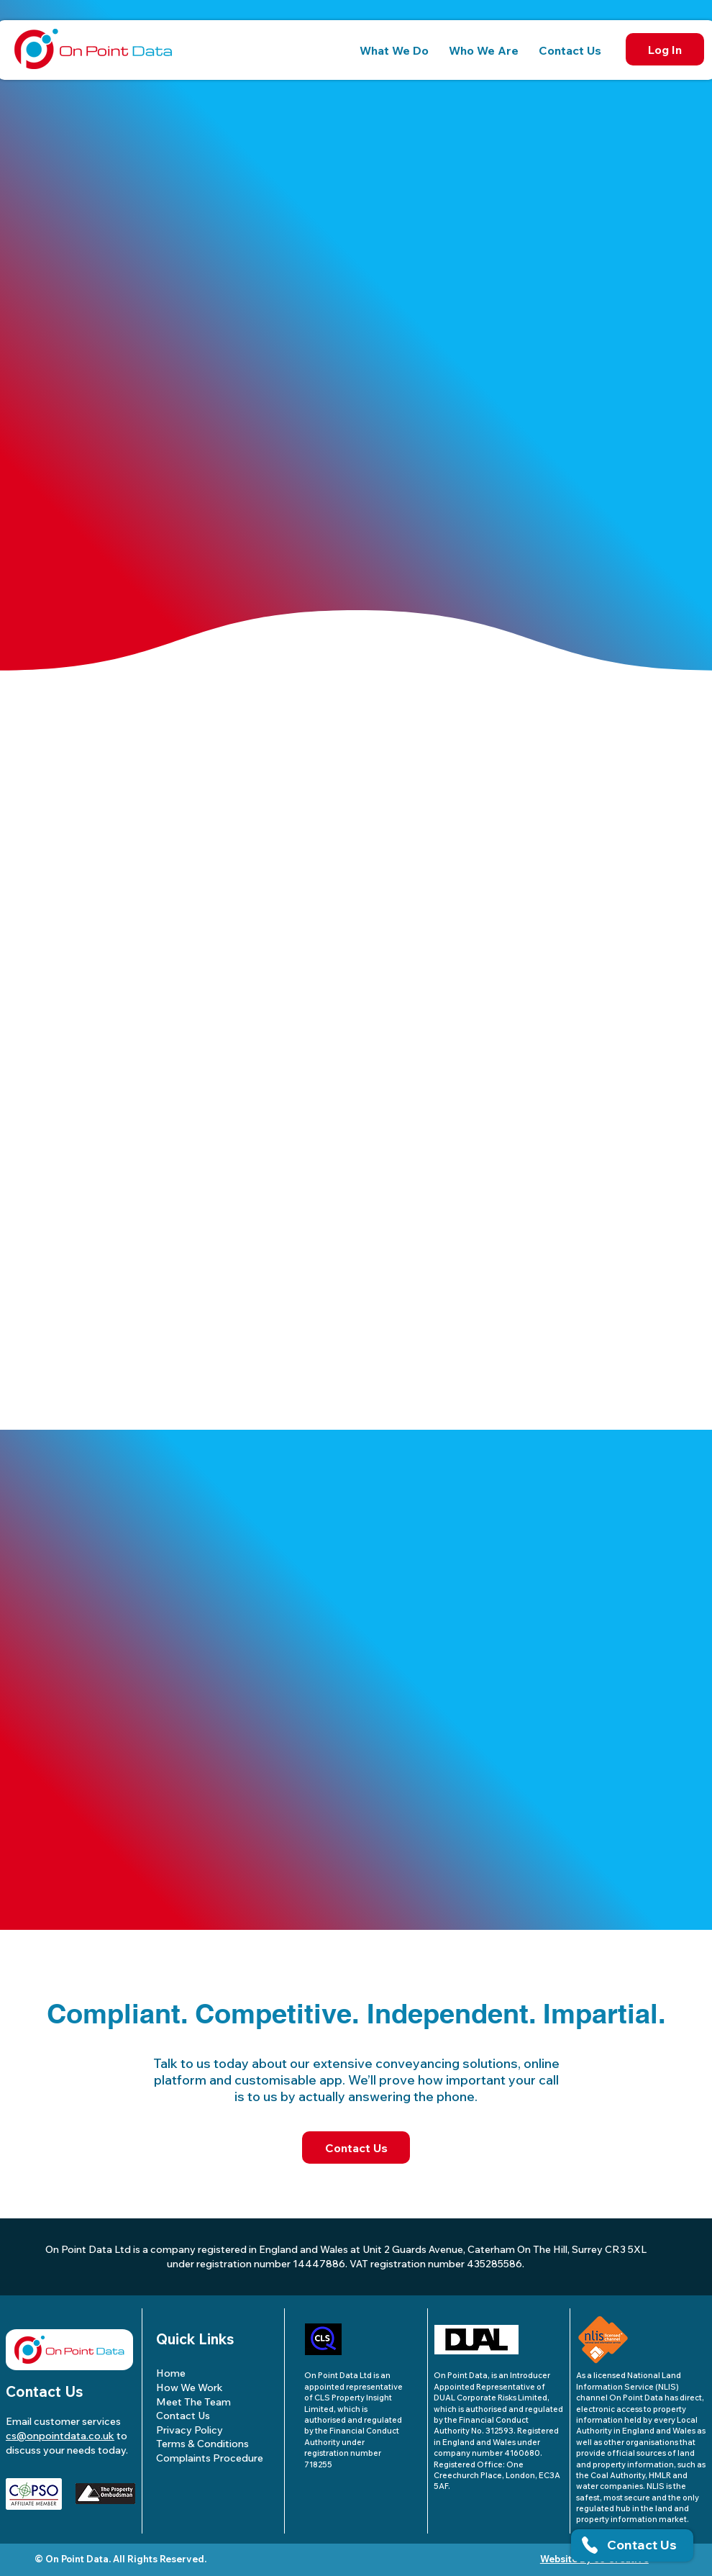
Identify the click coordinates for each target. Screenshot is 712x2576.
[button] (394, 50)
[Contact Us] (356, 2147)
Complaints (209, 2458)
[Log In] (665, 49)
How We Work (189, 2387)
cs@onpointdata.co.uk (60, 2435)
